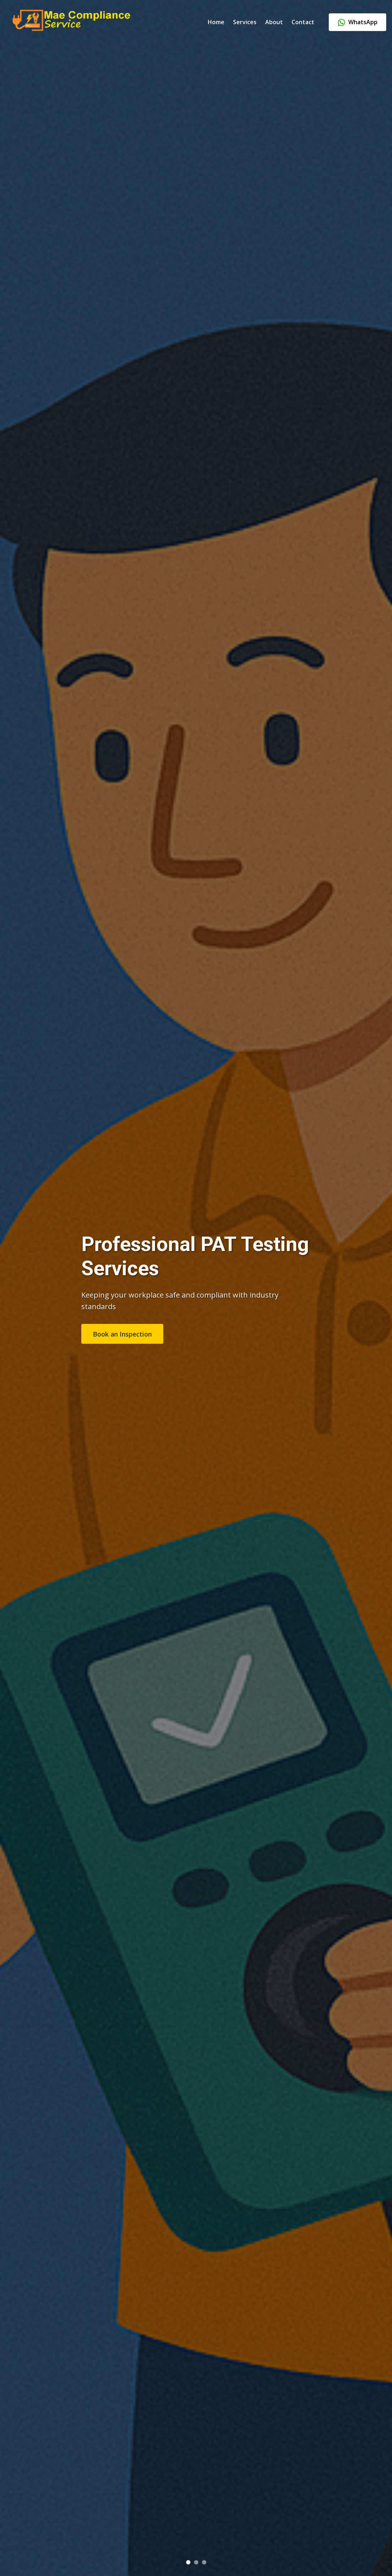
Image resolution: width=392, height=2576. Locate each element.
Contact (303, 22)
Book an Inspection (122, 1334)
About (274, 22)
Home (216, 22)
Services (245, 22)
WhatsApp (357, 22)
